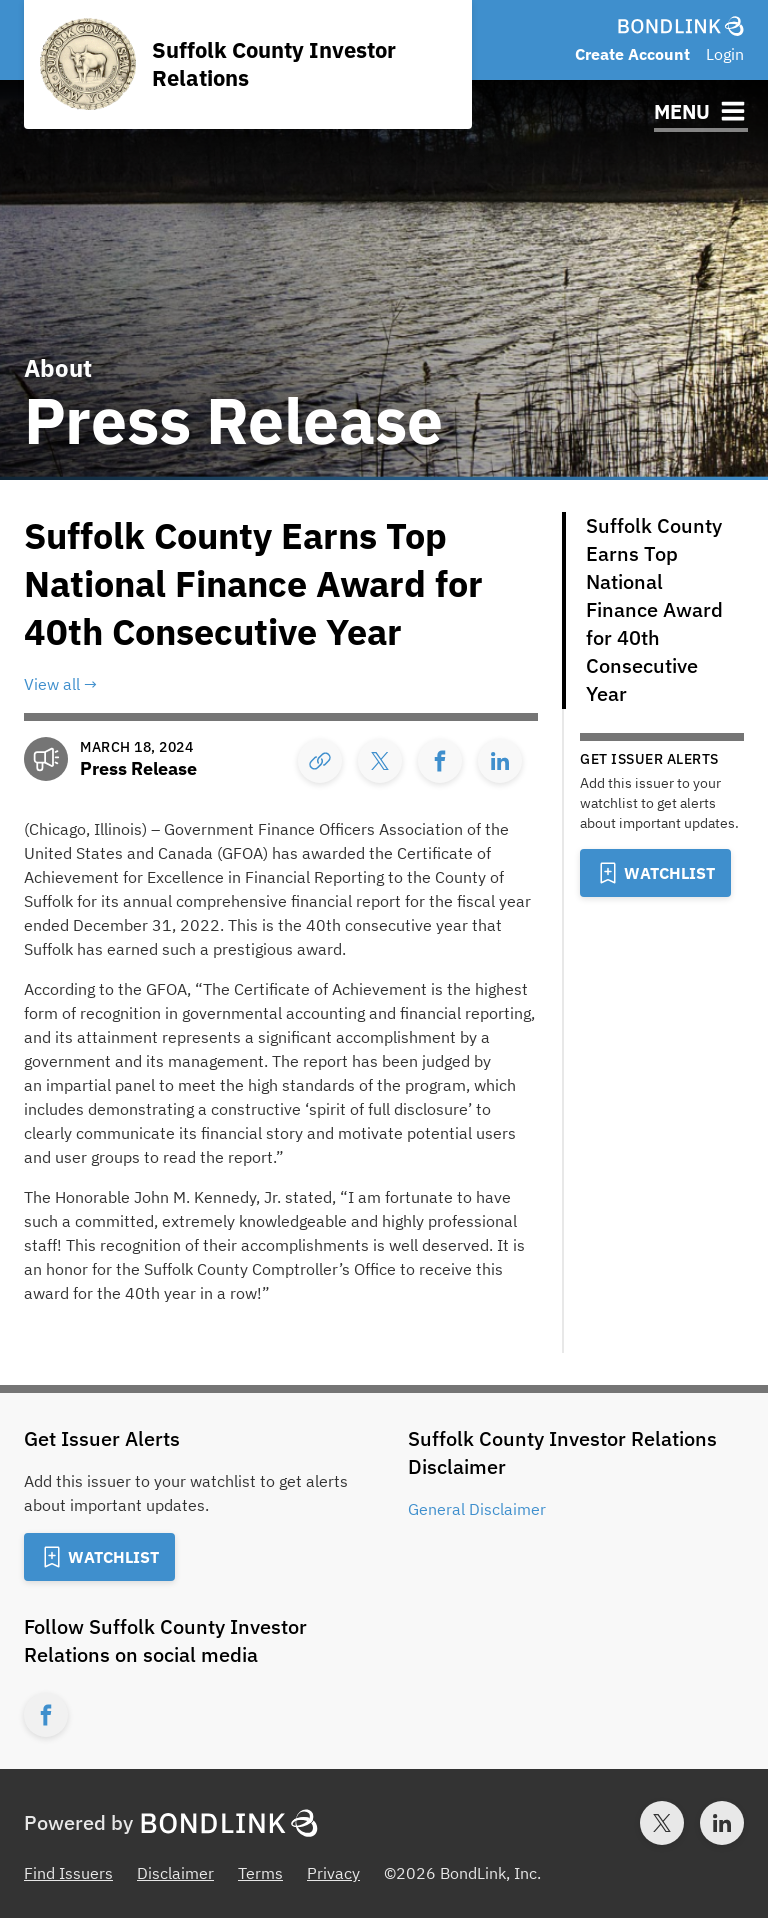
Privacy (333, 1873)
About (58, 368)
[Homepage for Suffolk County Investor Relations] (248, 64)
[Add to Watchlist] (655, 873)
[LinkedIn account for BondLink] (722, 1823)
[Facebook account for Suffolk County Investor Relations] (46, 1715)
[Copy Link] (320, 761)
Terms (260, 1873)
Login (725, 54)
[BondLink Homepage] (681, 26)
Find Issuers (68, 1873)
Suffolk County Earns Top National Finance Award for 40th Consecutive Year (654, 609)
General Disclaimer (477, 1509)
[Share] (380, 761)
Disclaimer (175, 1873)
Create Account (632, 54)
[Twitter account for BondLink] (662, 1823)
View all (52, 684)
